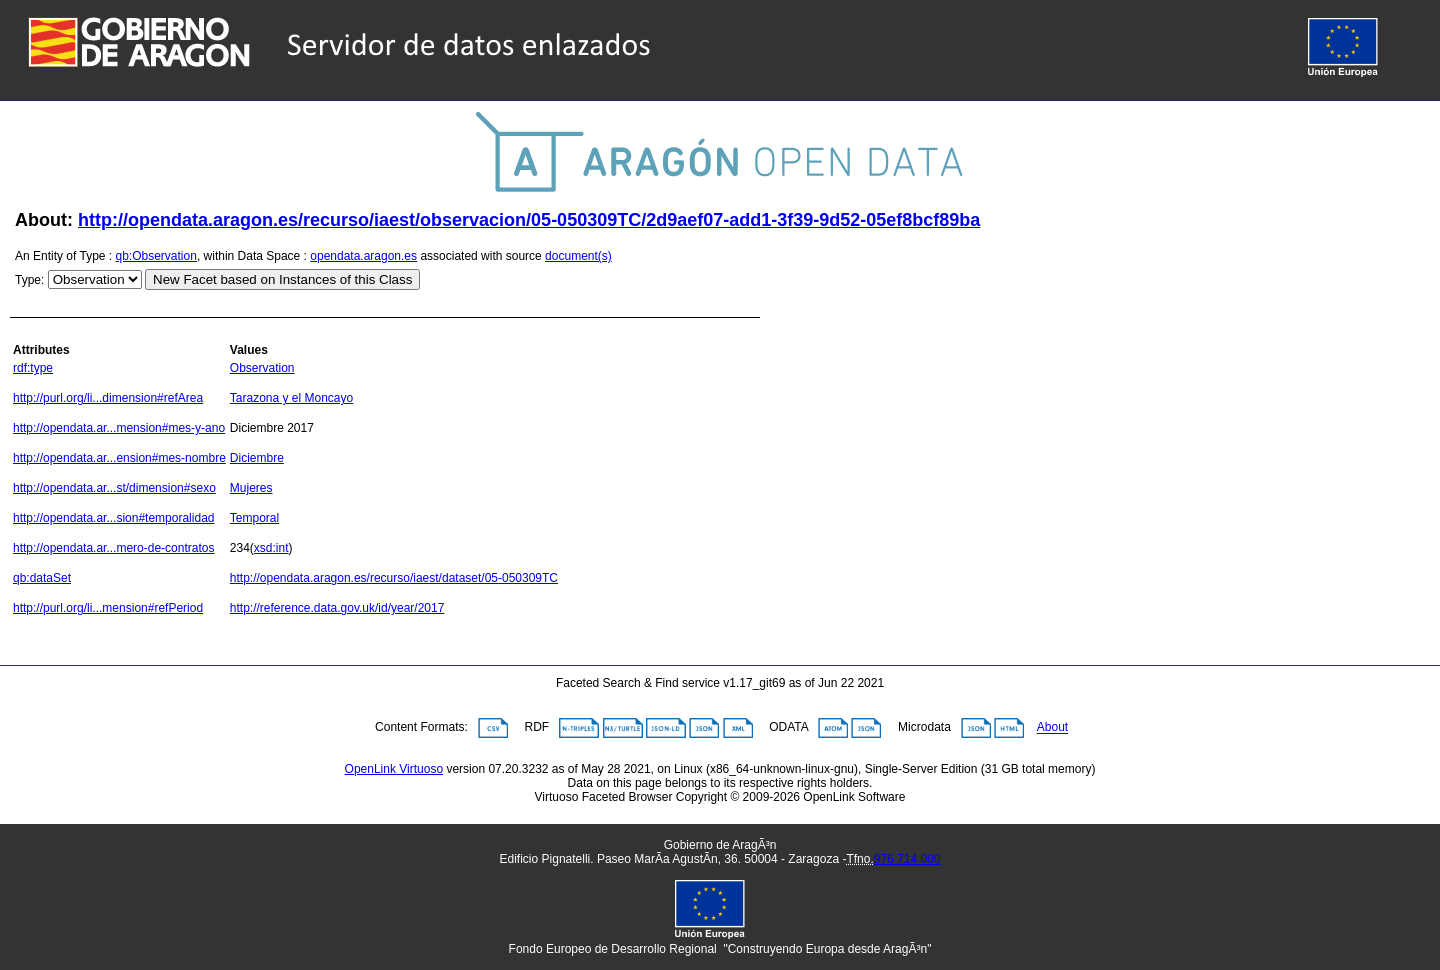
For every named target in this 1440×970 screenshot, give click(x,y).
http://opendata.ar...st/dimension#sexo (114, 488)
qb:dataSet (42, 578)
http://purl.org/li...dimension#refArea (108, 398)
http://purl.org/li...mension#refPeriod (108, 608)
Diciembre (257, 458)
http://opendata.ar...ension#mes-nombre (119, 458)
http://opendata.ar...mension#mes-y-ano (119, 428)
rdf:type (33, 368)
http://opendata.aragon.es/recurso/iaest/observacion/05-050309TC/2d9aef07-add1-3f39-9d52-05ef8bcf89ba (529, 220)
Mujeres (251, 488)
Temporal (254, 518)
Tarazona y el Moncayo (291, 398)
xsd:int (271, 548)
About (1052, 728)
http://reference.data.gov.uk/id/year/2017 (337, 608)
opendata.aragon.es (363, 256)
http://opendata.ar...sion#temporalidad (113, 518)
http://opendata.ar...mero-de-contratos (113, 548)
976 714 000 (907, 859)
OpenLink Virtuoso (394, 769)
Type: (29, 280)
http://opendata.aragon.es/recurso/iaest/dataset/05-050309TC (394, 578)
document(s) (578, 256)
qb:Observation (156, 256)
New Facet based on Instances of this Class (282, 279)
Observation (262, 368)
